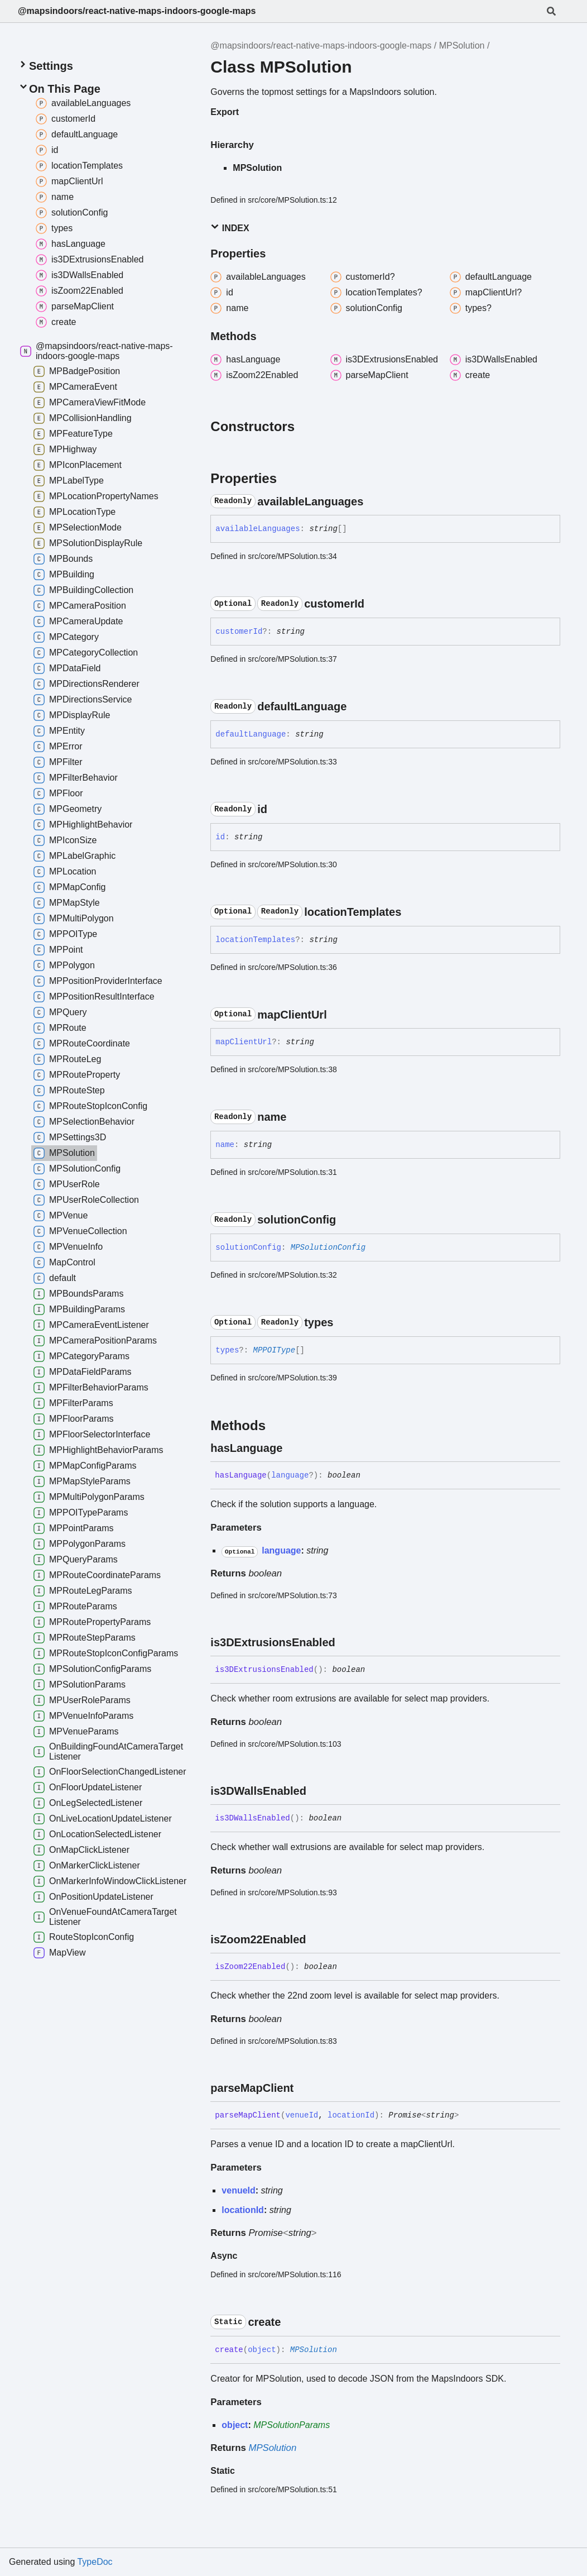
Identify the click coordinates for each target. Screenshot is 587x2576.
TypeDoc (94, 2562)
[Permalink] (373, 501)
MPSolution (462, 45)
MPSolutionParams (291, 2425)
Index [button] (229, 227)
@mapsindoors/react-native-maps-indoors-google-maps (137, 11)
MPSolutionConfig (328, 1247)
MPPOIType (274, 1350)
